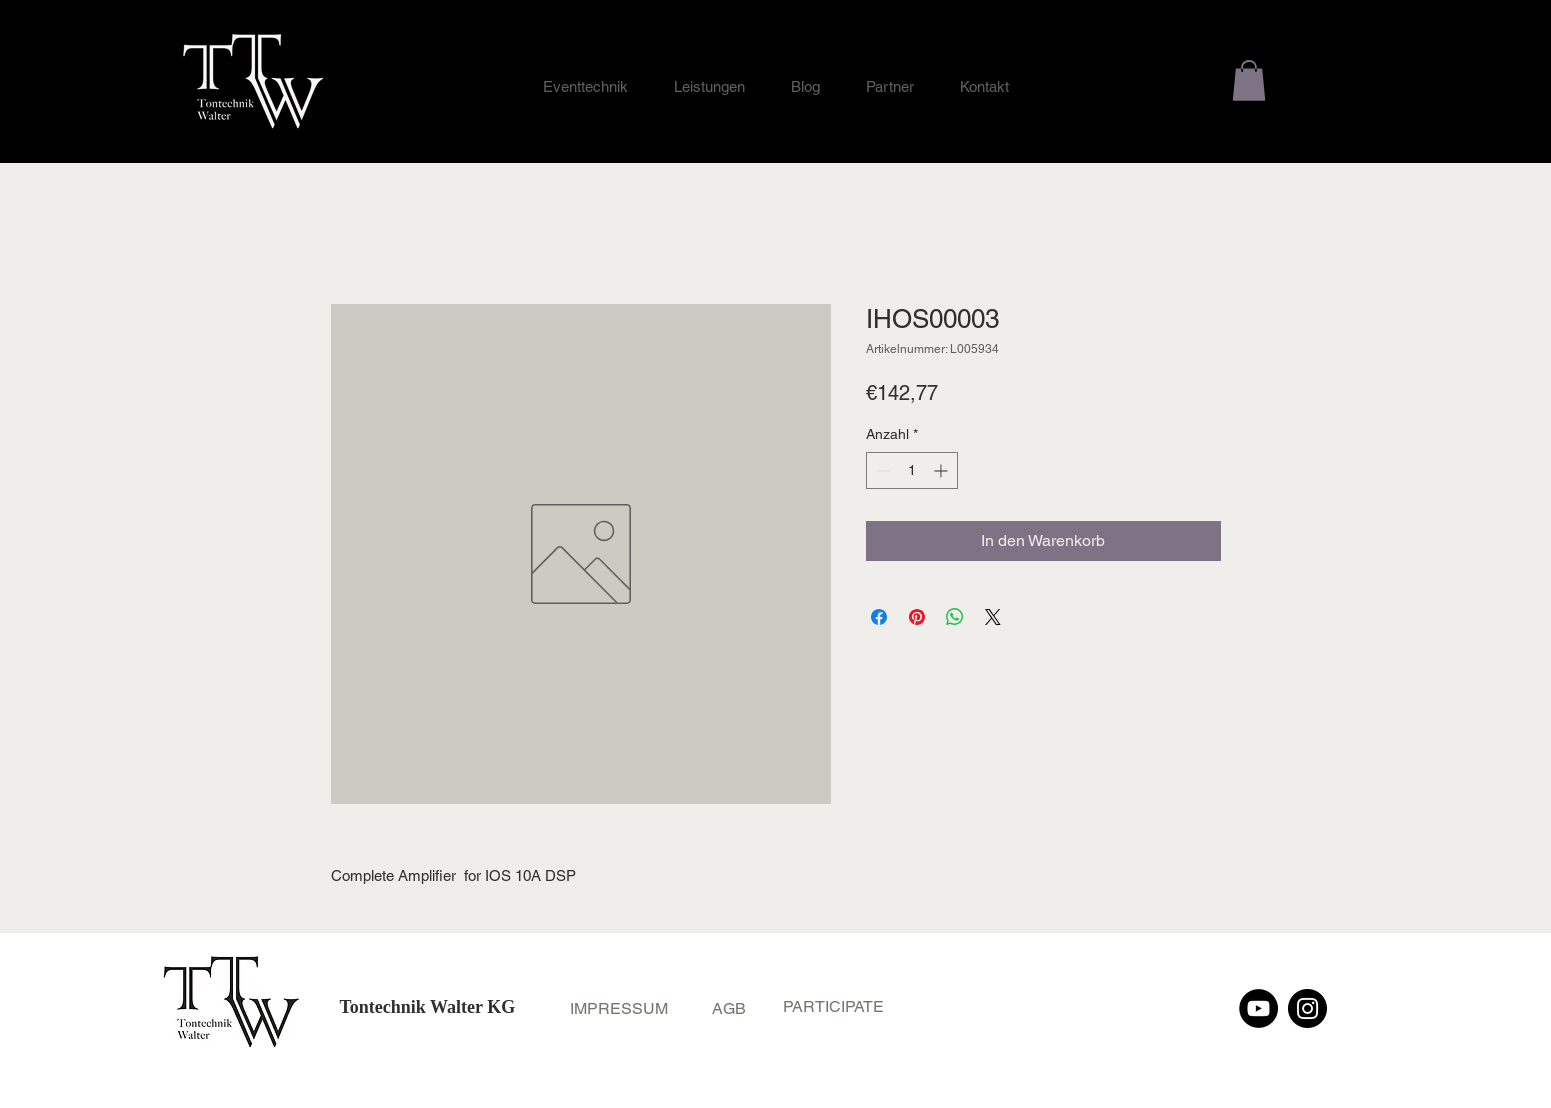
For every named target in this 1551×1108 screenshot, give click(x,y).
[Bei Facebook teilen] (879, 617)
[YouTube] (1258, 1008)
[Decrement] (881, 470)
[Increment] (942, 470)
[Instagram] (1307, 1008)
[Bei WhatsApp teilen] (955, 617)
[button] (1249, 80)
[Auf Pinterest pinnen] (917, 617)
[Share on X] (993, 617)
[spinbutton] (912, 470)
